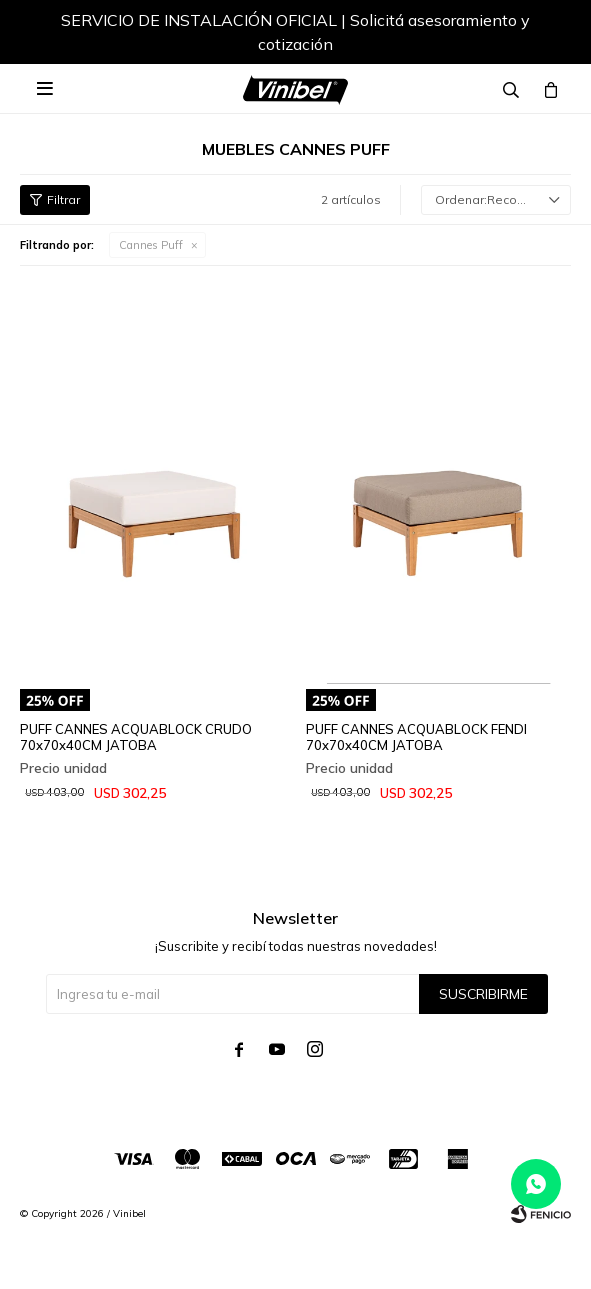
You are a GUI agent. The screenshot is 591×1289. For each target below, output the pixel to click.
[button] (536, 35)
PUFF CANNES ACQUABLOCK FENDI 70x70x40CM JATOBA (416, 737)
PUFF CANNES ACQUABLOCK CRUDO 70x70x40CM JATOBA (136, 737)
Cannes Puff (151, 245)
